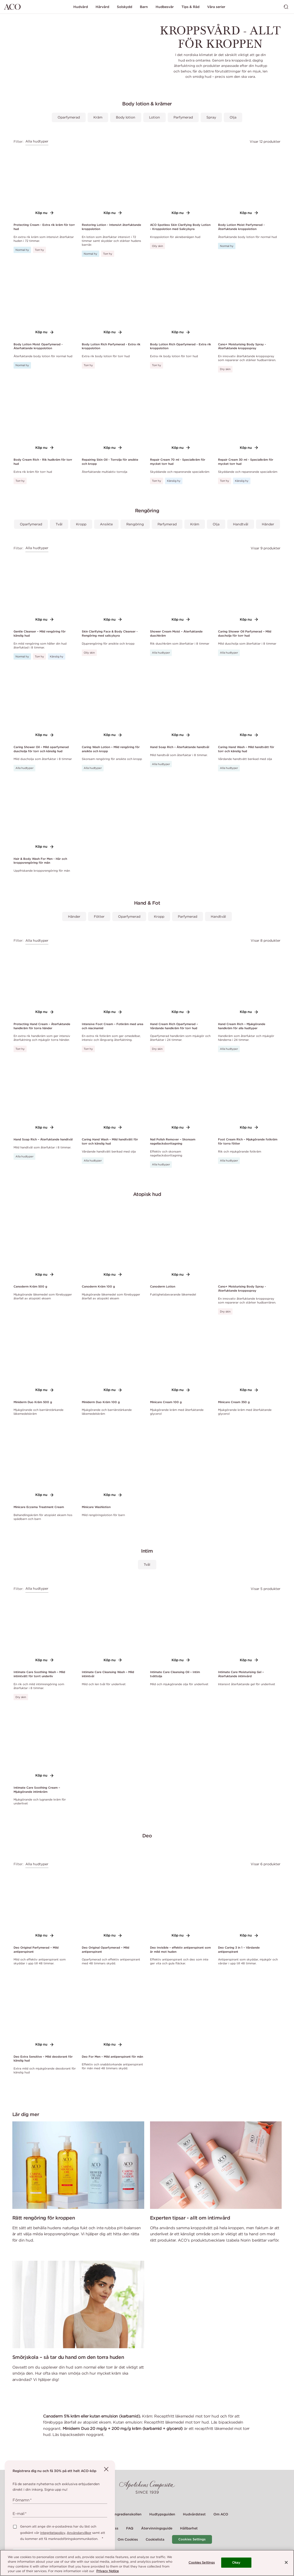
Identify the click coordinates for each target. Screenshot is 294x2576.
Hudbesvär (165, 7)
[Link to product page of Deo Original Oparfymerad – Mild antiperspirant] (113, 1927)
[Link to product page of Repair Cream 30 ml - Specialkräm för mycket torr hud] (249, 439)
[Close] (286, 2562)
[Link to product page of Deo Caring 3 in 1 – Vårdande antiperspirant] (249, 1927)
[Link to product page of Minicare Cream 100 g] (181, 1381)
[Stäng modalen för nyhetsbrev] (106, 2469)
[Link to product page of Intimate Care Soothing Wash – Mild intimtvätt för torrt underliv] (45, 1651)
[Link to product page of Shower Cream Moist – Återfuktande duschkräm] (181, 611)
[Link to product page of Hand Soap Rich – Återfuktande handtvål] (181, 726)
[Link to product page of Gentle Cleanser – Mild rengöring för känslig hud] (45, 611)
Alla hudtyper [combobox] (36, 162)
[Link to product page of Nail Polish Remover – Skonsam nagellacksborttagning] (181, 1119)
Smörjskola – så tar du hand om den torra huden (68, 2378)
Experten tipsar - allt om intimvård (190, 2239)
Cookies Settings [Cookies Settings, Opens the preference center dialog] (201, 2562)
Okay (236, 2562)
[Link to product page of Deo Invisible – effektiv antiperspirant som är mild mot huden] (181, 1927)
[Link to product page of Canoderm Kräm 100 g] (113, 1266)
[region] (147, 2563)
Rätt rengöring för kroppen (43, 2239)
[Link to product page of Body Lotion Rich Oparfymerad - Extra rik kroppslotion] (181, 323)
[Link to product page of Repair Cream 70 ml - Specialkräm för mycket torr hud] (181, 439)
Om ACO (220, 2514)
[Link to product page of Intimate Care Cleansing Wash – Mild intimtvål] (113, 1651)
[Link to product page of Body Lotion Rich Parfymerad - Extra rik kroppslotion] (113, 323)
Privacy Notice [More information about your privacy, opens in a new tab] (107, 2571)
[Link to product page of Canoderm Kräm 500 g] (45, 1266)
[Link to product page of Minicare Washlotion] (113, 1486)
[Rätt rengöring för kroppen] (78, 2186)
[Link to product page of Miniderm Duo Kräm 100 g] (113, 1381)
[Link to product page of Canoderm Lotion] (181, 1266)
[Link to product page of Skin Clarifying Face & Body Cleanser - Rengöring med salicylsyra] (113, 611)
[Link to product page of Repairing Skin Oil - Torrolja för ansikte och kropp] (113, 439)
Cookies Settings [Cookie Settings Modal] (192, 2539)
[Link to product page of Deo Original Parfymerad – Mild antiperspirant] (45, 1927)
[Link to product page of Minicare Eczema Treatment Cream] (45, 1486)
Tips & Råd (190, 7)
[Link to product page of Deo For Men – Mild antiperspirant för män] (113, 2036)
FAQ (129, 2528)
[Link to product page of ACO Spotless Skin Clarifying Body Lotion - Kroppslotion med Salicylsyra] (181, 204)
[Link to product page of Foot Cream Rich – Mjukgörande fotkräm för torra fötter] (249, 1119)
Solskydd (124, 7)
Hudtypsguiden (162, 2514)
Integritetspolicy (52, 2533)
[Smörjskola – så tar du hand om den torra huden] (78, 2325)
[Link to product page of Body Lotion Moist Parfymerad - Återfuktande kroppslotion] (249, 204)
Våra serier (216, 7)
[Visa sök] (286, 7)
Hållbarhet (189, 2528)
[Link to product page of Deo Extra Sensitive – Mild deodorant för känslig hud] (45, 2036)
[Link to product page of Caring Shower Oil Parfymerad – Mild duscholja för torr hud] (249, 611)
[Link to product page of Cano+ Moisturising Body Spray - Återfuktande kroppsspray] (249, 323)
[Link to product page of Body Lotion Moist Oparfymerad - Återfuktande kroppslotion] (45, 323)
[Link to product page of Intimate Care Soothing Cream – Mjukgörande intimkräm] (45, 1767)
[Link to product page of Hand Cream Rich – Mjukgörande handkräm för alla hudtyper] (249, 1003)
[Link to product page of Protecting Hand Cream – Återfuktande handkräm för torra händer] (45, 1003)
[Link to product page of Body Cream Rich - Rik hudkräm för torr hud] (45, 439)
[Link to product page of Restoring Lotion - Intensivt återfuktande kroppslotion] (113, 204)
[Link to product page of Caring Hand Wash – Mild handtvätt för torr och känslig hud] (249, 726)
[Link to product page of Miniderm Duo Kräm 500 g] (45, 1381)
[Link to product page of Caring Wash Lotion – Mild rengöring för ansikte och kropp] (113, 726)
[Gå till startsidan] (12, 7)
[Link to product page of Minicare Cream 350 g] (249, 1381)
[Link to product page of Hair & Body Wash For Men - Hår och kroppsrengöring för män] (45, 838)
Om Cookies (128, 2539)
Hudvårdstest (194, 2514)
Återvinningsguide (156, 2528)
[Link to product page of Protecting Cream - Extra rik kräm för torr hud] (45, 204)
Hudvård (80, 7)
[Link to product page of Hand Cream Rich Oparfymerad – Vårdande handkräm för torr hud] (181, 1003)
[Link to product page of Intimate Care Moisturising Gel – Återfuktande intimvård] (249, 1651)
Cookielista (155, 2539)
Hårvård (102, 7)
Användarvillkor (79, 2533)
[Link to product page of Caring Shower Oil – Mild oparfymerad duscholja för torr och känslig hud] (45, 726)
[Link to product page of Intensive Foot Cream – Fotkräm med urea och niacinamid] (113, 1003)
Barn (144, 7)
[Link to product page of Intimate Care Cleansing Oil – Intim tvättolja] (181, 1651)
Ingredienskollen (128, 2514)
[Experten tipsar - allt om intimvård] (216, 2186)
